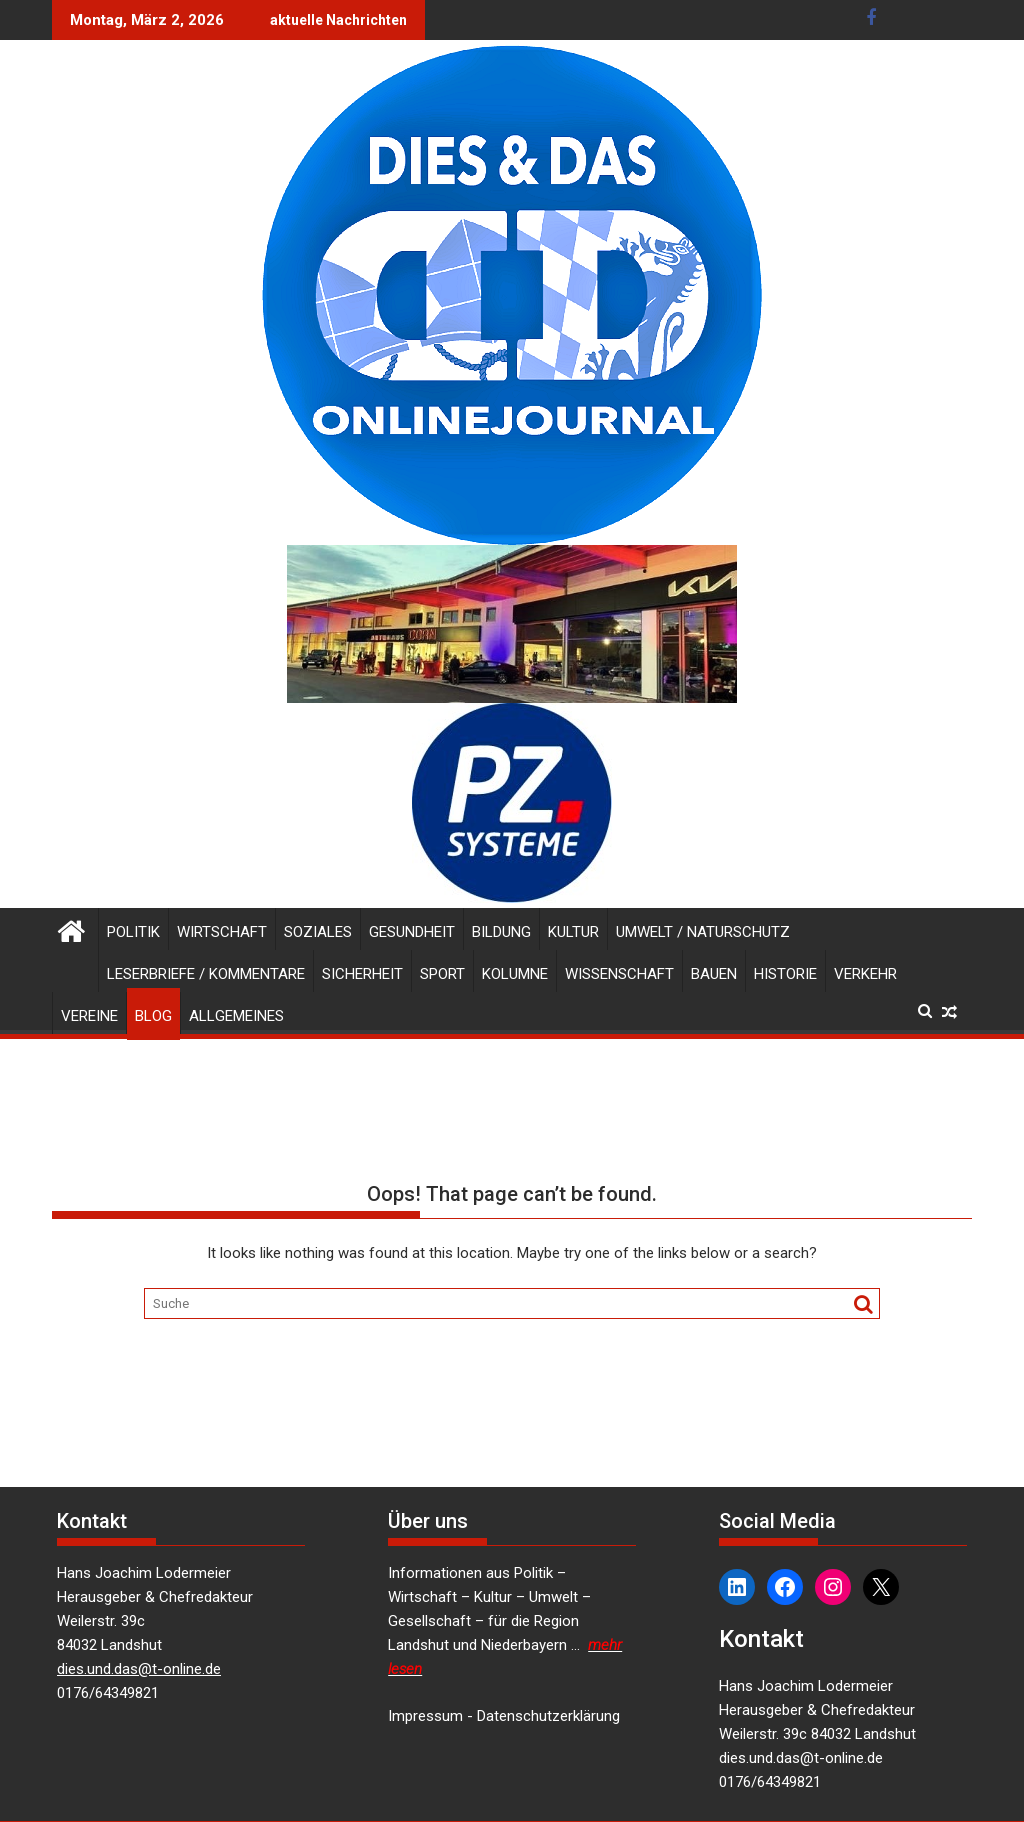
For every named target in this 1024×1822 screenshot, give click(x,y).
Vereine (89, 1016)
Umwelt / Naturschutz (703, 932)
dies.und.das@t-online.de (139, 1669)
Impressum (425, 1716)
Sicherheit (362, 974)
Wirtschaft (222, 932)
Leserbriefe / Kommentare (206, 974)
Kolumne (515, 974)
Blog (153, 1016)
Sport (442, 974)
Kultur (573, 932)
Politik (133, 932)
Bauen (714, 974)
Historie (785, 974)
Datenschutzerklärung (548, 1716)
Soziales (318, 932)
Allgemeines (236, 1016)
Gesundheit (412, 932)
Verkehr (865, 974)
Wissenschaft (619, 974)
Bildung (501, 932)
